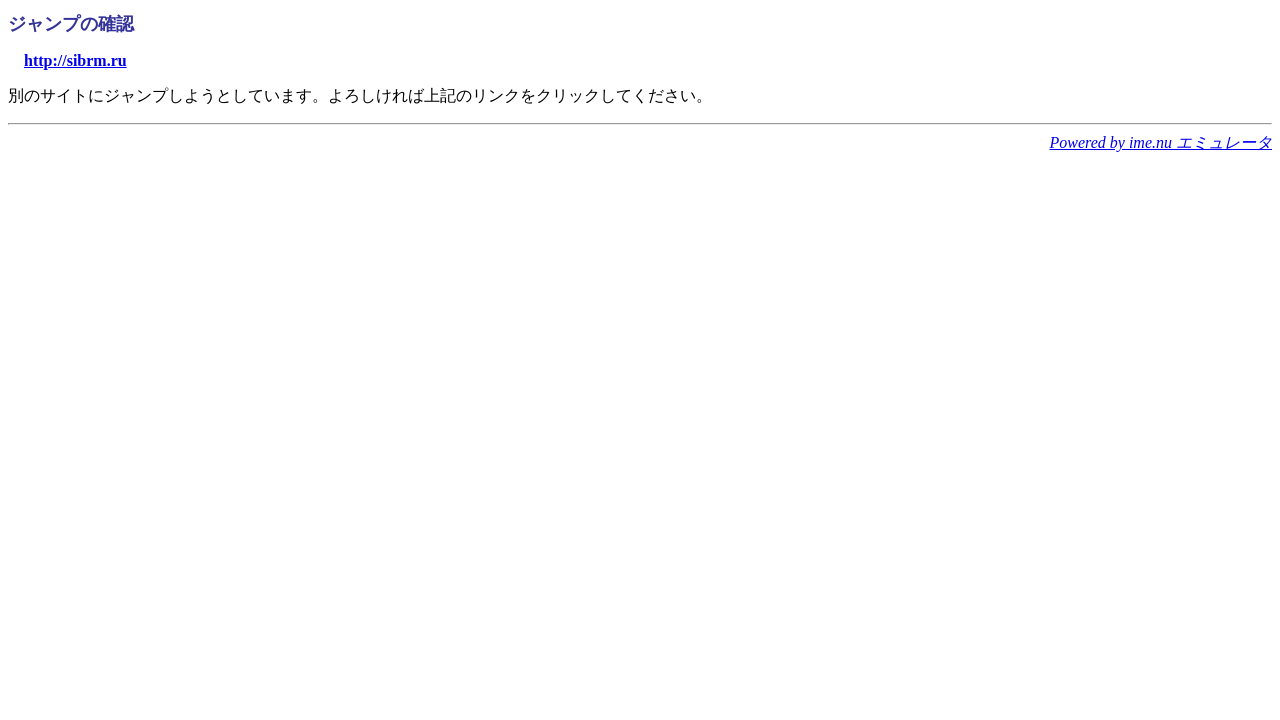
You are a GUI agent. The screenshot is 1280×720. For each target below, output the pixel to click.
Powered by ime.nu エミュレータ (1161, 142)
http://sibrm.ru (75, 60)
